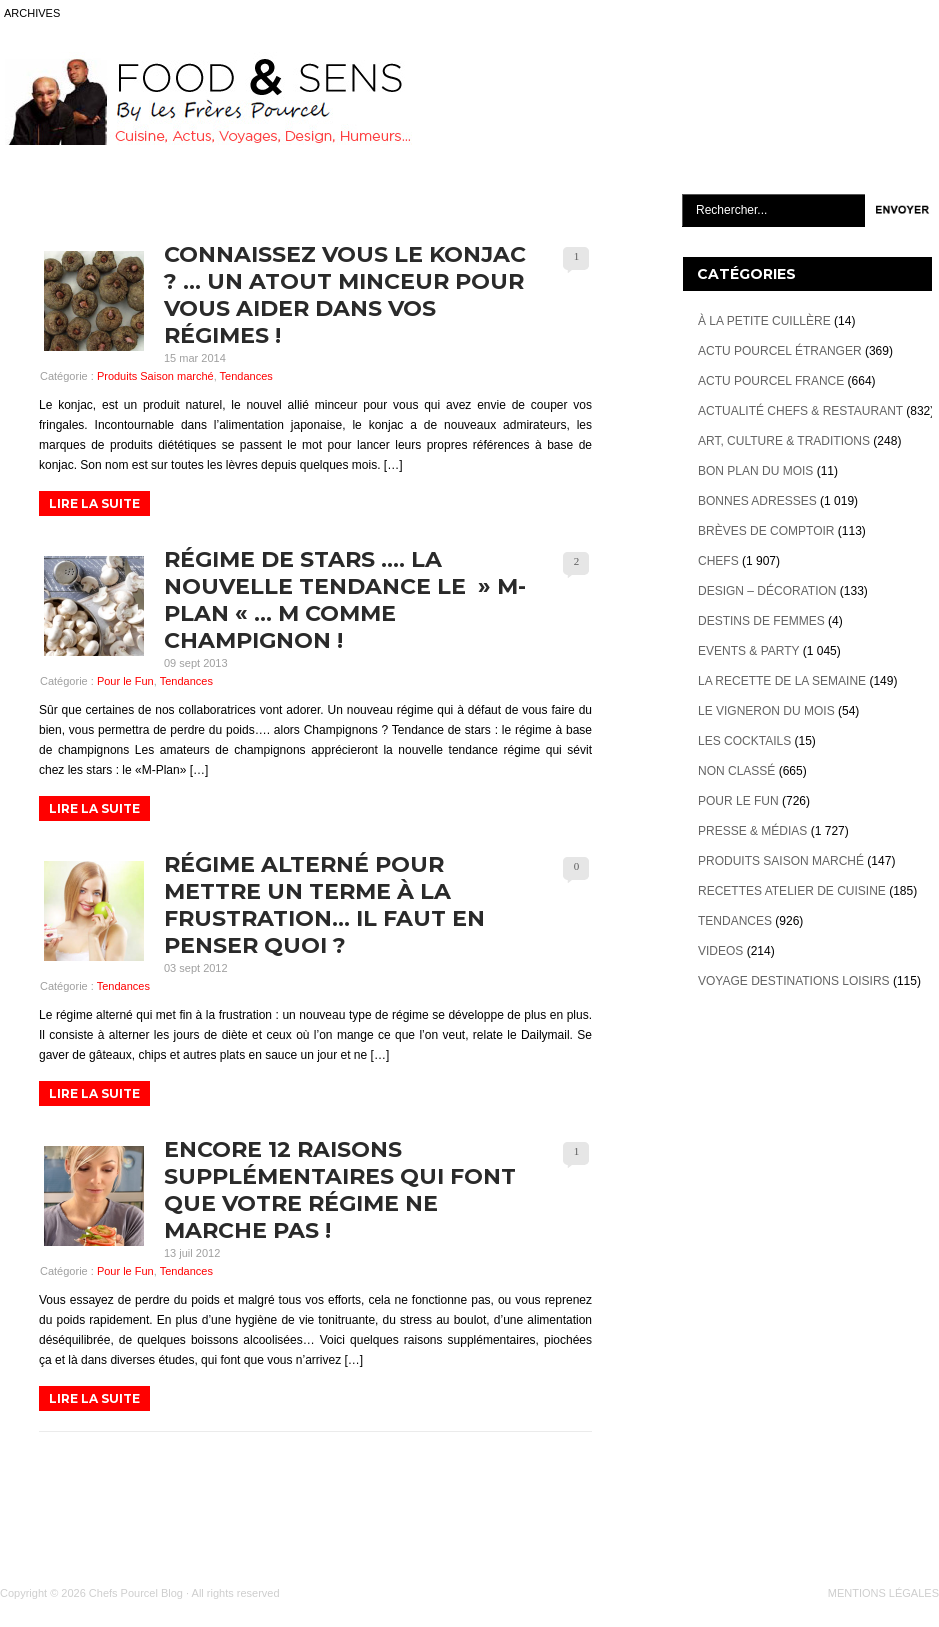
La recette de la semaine (782, 681)
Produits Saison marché (155, 376)
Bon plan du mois (755, 471)
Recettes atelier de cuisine (792, 891)
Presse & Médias (752, 831)
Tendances (246, 376)
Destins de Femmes (761, 621)
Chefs (718, 561)
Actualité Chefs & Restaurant (800, 411)
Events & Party (748, 651)
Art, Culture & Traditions (784, 441)
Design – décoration (767, 591)
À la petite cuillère (764, 321)
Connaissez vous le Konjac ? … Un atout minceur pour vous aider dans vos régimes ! (345, 295)
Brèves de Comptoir (766, 531)
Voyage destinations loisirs (794, 981)
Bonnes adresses (757, 501)
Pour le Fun (125, 681)
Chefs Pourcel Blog (136, 1593)
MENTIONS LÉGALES (883, 1593)
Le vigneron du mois (766, 711)
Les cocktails (744, 741)
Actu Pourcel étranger (780, 351)
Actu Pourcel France (771, 381)
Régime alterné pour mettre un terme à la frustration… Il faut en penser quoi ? (324, 905)
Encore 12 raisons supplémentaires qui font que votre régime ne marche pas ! (340, 1190)
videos (720, 951)
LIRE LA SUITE (94, 503)
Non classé (736, 771)
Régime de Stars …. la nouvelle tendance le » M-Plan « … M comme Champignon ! (345, 600)
